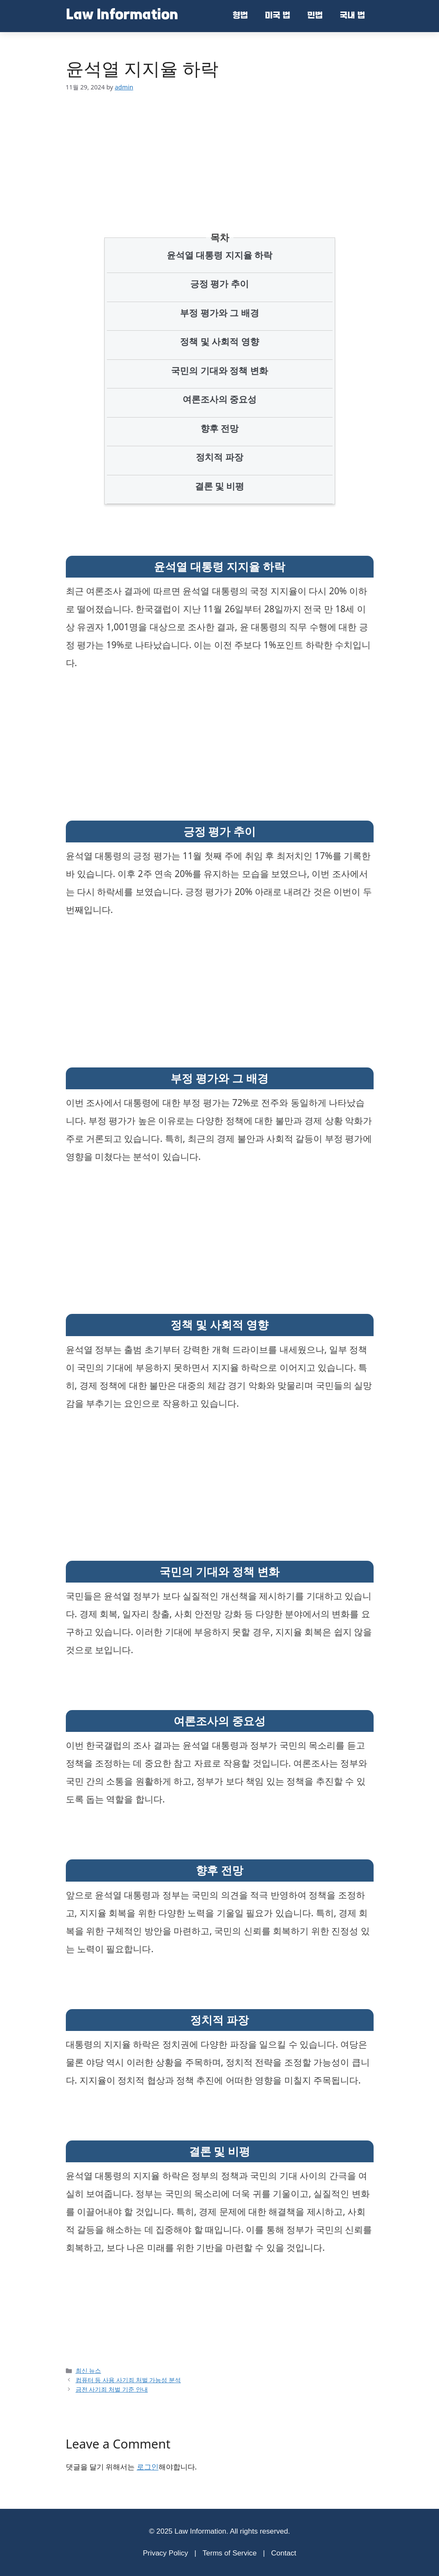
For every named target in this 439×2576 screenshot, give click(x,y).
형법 (240, 16)
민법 (315, 16)
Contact (283, 2553)
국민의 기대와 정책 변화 (219, 370)
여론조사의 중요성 (219, 399)
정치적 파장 (219, 457)
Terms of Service (230, 2553)
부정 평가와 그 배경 (219, 313)
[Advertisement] (226, 149)
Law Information (122, 16)
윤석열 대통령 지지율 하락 (219, 255)
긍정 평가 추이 (219, 284)
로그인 (148, 2467)
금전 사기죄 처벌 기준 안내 (112, 2389)
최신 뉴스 (88, 2370)
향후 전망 (219, 428)
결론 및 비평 (220, 486)
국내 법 (352, 16)
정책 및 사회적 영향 (219, 341)
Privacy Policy (165, 2553)
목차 (219, 237)
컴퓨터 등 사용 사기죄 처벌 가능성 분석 (128, 2380)
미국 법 (277, 16)
